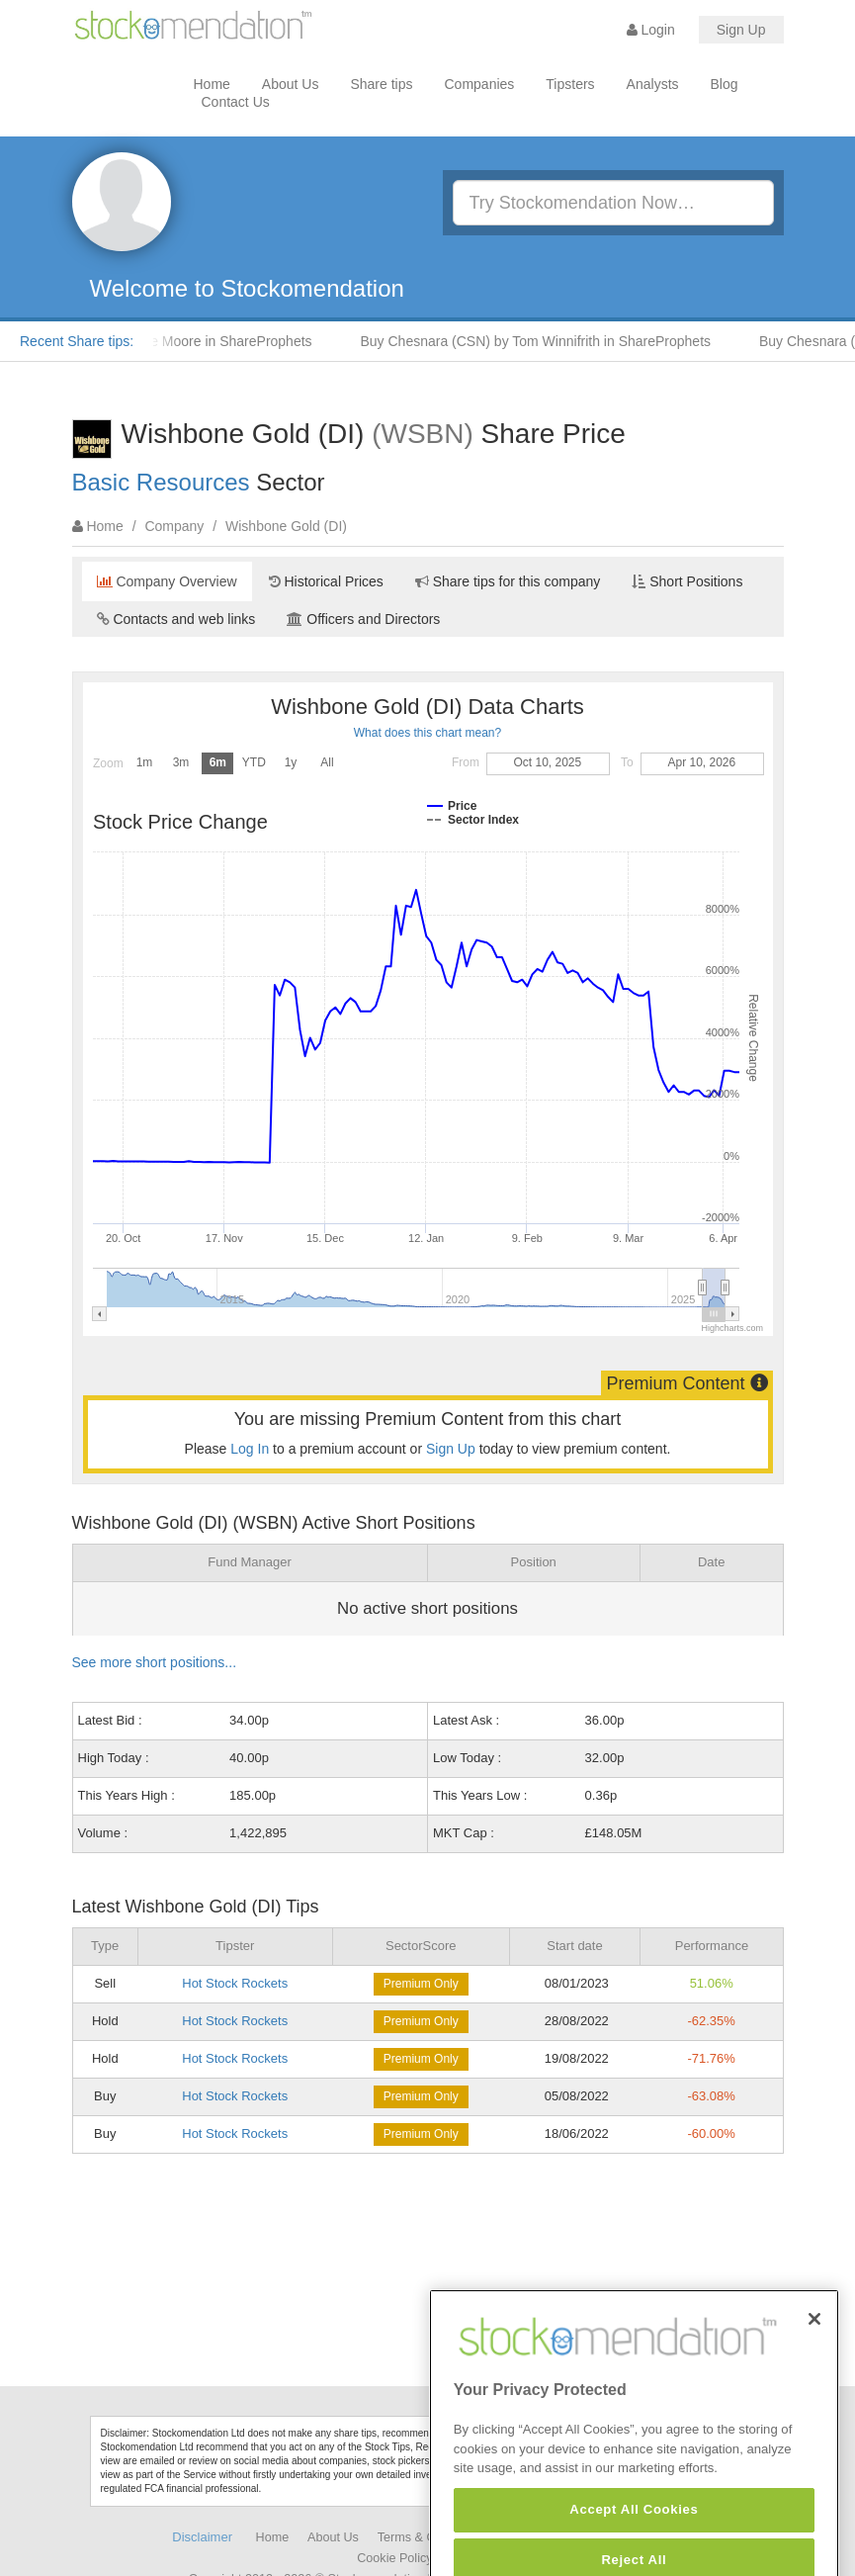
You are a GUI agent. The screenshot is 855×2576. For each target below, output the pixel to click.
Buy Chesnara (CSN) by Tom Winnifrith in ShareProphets (541, 341)
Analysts (653, 84)
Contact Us (236, 102)
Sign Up (741, 30)
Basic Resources (161, 482)
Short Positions (687, 581)
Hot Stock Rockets (235, 1983)
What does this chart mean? (427, 733)
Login (651, 30)
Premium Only (421, 1984)
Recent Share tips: (76, 341)
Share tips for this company (508, 581)
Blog (724, 84)
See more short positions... (154, 1662)
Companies (480, 84)
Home (212, 84)
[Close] (814, 2352)
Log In (249, 1449)
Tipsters (570, 84)
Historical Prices (326, 581)
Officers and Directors (363, 619)
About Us (290, 84)
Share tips (381, 84)
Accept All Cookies (633, 2542)
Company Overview (167, 581)
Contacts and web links (176, 619)
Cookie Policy (394, 2558)
